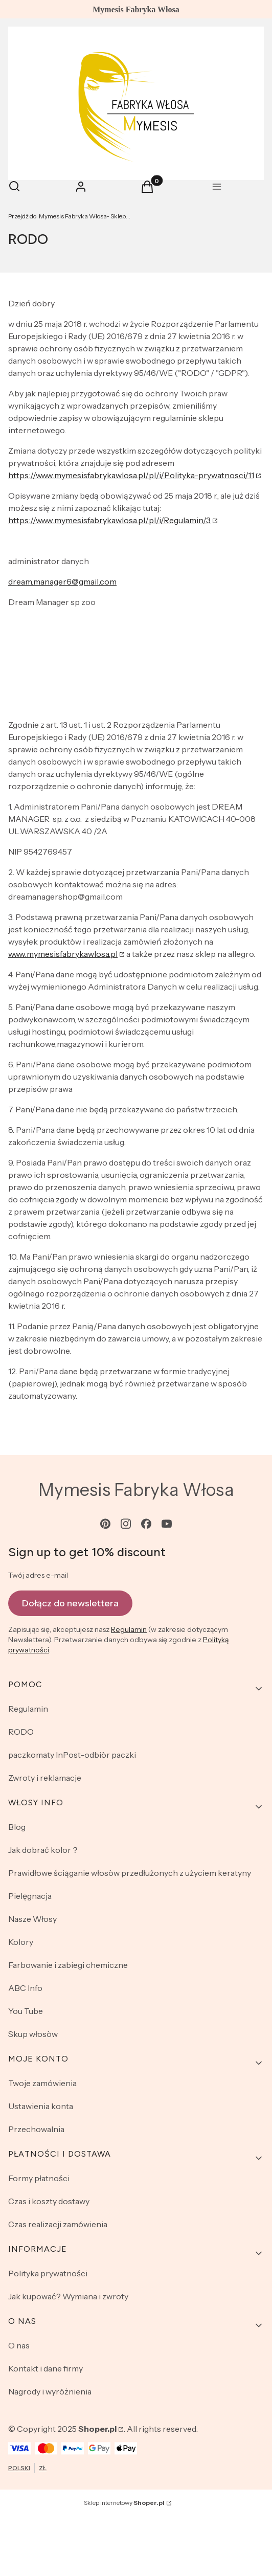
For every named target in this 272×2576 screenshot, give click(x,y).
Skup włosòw (33, 2034)
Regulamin (129, 1629)
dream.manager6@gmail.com (62, 581)
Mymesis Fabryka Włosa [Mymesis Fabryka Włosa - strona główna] (136, 1489)
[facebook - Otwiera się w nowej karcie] (146, 1523)
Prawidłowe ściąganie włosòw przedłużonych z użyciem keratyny (129, 1873)
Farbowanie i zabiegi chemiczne (68, 1965)
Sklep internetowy (124, 2502)
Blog (17, 1827)
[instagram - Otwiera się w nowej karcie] (126, 1523)
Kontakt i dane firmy (45, 2368)
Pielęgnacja (30, 1896)
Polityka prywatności (47, 2273)
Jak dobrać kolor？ (43, 1850)
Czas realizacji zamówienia (57, 2224)
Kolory (20, 1942)
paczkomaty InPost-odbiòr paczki (72, 1755)
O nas (19, 2345)
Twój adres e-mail (38, 1575)
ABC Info (25, 1988)
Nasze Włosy (32, 1919)
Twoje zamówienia (42, 2083)
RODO (21, 1732)
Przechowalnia (36, 2129)
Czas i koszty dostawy (48, 2201)
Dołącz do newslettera (70, 1603)
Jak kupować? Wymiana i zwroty (68, 2296)
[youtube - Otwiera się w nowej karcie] (167, 1523)
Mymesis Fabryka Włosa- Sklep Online (69, 216)
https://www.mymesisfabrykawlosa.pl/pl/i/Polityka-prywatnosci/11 (131, 475)
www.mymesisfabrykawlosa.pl (63, 954)
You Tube (25, 2011)
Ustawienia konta (40, 2106)
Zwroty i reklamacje (44, 1778)
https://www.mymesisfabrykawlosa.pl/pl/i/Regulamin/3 (109, 520)
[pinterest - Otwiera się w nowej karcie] (105, 1523)
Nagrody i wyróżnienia (50, 2391)
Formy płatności (39, 2178)
